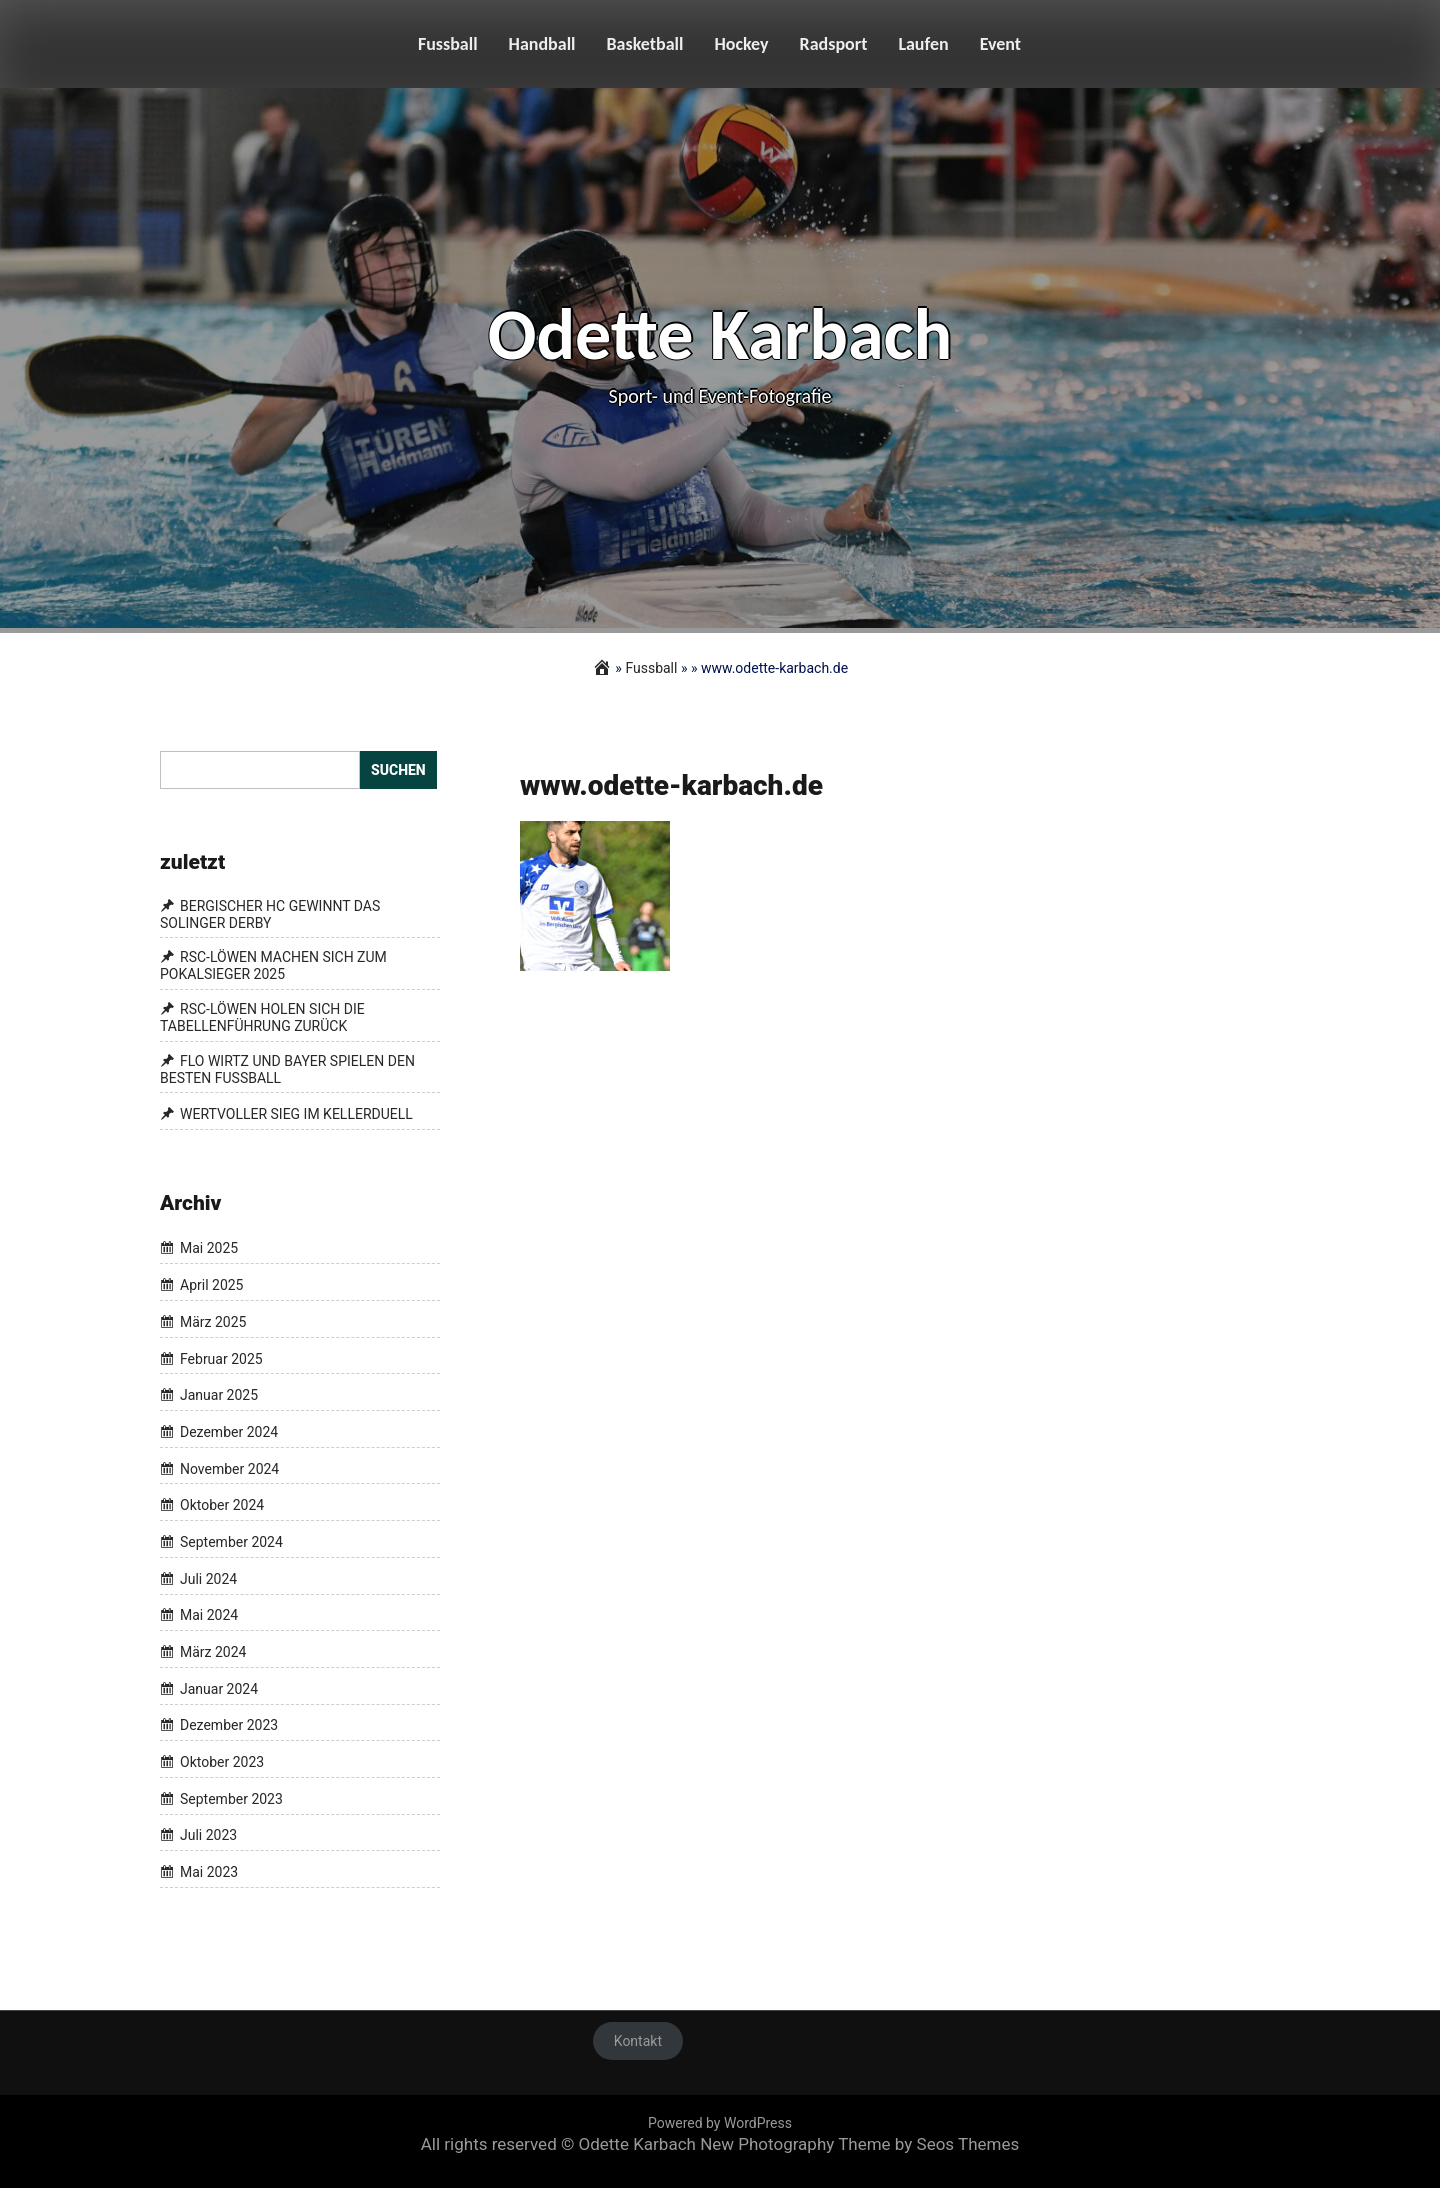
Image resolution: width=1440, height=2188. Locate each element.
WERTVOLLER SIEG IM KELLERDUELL (296, 1114)
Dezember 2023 (229, 1726)
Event (1000, 44)
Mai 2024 (209, 1616)
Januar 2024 (219, 1689)
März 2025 (213, 1322)
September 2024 (231, 1542)
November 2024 (229, 1469)
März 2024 (213, 1652)
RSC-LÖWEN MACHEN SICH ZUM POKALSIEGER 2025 (273, 966)
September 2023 (231, 1799)
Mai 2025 (209, 1249)
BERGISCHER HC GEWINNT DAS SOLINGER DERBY (270, 914)
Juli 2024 (208, 1579)
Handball (542, 44)
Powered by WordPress (720, 2123)
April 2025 (212, 1285)
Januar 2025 (219, 1395)
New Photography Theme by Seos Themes (859, 2144)
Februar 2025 (221, 1359)
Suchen (398, 770)
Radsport (834, 44)
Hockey (741, 44)
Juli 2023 (208, 1836)
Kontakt (638, 2041)
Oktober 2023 (222, 1762)
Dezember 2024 (229, 1432)
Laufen (923, 44)
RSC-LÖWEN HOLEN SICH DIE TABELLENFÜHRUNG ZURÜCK (262, 1017)
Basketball (645, 44)
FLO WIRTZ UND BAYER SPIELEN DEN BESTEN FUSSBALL (287, 1069)
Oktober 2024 (222, 1505)
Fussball (448, 44)
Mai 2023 (209, 1872)
